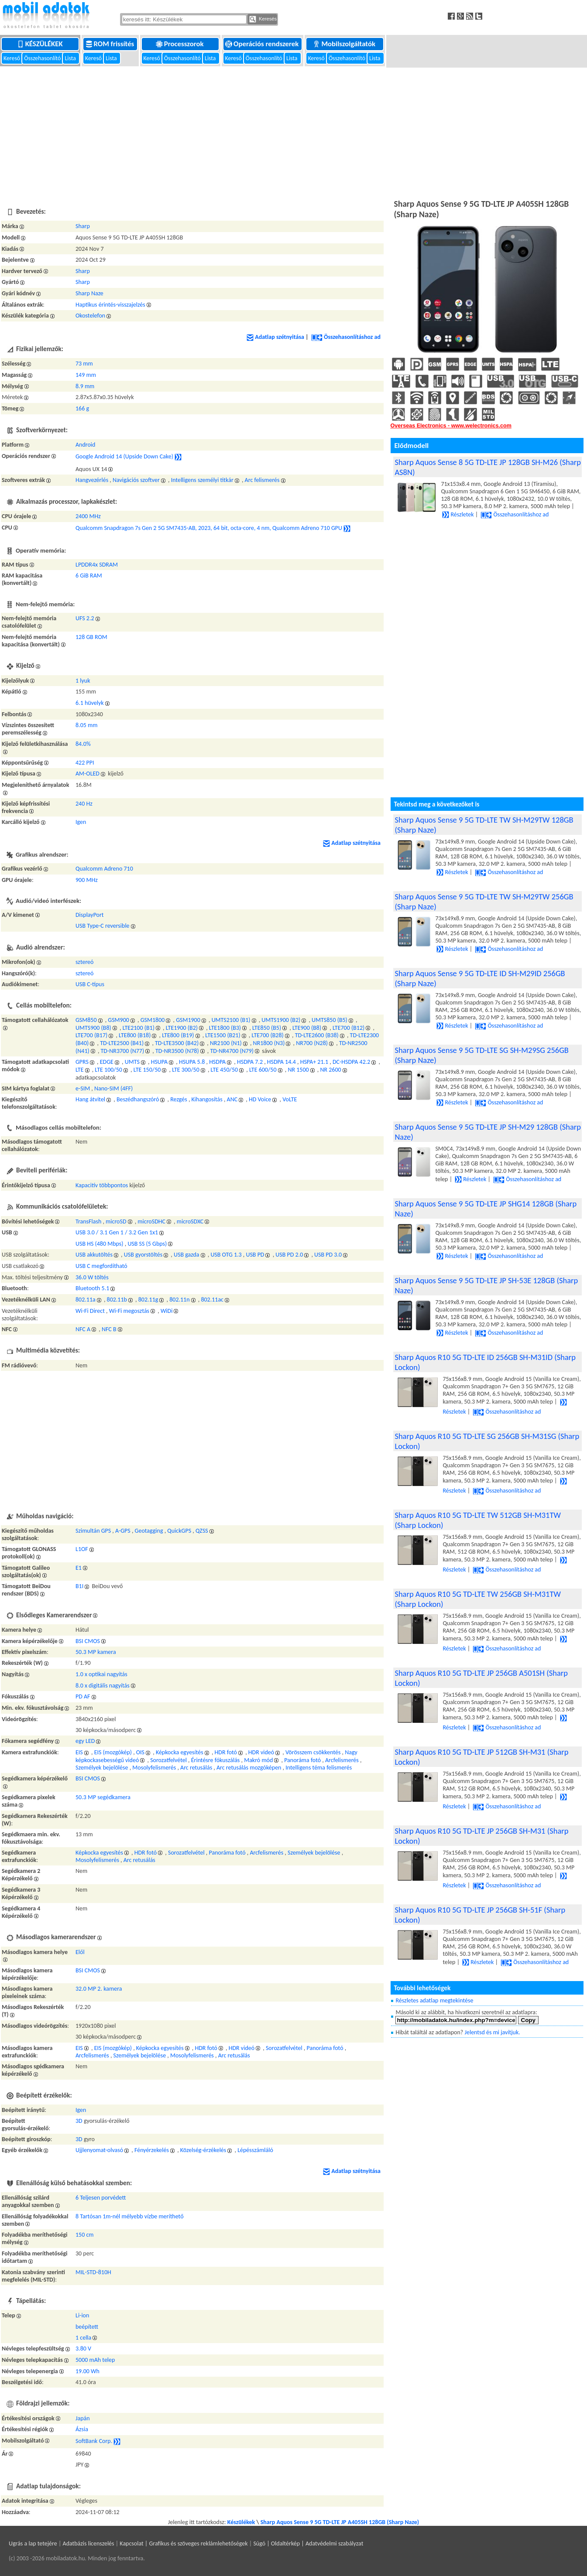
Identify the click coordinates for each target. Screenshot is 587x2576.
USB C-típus (90, 984)
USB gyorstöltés (143, 1254)
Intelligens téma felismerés (318, 1767)
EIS (79, 1752)
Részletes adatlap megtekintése (434, 2000)
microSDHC (151, 1221)
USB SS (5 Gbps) (147, 1243)
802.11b (117, 1299)
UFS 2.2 (85, 618)
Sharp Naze (89, 293)
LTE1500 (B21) (222, 1035)
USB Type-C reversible (103, 925)
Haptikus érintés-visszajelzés (110, 304)
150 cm (85, 2234)
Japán (83, 2418)
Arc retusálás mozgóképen (248, 1767)
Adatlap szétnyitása (275, 337)
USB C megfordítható (101, 1266)
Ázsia (82, 2429)
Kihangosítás (207, 1099)
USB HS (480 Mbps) (100, 1243)
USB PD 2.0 (289, 1254)
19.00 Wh (88, 2371)
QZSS (202, 1530)
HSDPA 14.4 (281, 1062)
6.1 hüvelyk (90, 703)
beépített (87, 2326)
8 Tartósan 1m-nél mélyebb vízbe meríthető (130, 2216)
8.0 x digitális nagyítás (103, 1685)
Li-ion (82, 2315)
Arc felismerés (262, 480)
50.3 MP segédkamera (103, 1797)
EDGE (106, 1062)
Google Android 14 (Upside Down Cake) (124, 456)
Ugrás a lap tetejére (33, 2543)
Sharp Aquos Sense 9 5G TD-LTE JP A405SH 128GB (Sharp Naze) (340, 2522)
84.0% (83, 744)
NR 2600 (330, 1069)
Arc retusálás (196, 1767)
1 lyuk (83, 680)
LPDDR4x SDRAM (97, 564)
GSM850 (86, 1020)
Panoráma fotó (302, 1760)
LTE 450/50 (224, 1069)
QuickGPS (179, 1530)
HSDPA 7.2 (250, 1062)
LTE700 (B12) (348, 1028)
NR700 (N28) (312, 1043)
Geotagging (149, 1530)
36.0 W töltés (92, 1277)
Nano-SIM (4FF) (113, 1088)
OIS (140, 1752)
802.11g (148, 1299)
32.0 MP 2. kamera (99, 1988)
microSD (116, 1221)
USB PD (255, 1254)
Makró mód (258, 1760)
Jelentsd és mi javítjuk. (492, 2032)
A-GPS (122, 1530)
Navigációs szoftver (136, 480)
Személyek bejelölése (102, 1767)
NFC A (83, 1329)
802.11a (86, 1299)
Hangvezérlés (92, 480)
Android (85, 444)
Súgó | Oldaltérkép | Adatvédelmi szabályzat (308, 2543)
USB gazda (186, 1254)
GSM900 (118, 1020)
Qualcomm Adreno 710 (104, 868)
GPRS (82, 1062)
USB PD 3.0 (328, 1254)
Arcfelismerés (342, 1760)
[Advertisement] (294, 132)
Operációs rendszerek (262, 43)
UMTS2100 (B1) (231, 1020)
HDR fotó (226, 1752)
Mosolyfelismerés (154, 1767)
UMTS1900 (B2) (280, 1020)
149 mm (86, 375)
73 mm (84, 363)
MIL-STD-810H (93, 2272)
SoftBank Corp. (94, 2441)
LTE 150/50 (147, 1069)
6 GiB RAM (89, 575)
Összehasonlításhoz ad (346, 337)
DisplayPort (90, 915)
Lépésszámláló (255, 2150)
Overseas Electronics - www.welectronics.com (450, 426)
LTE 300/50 (185, 1069)
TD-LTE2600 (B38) (317, 1035)
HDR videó (261, 1752)
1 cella (83, 2337)
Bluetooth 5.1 (92, 1288)
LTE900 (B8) (306, 1028)
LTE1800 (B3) (225, 1028)
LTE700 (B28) (268, 1035)
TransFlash (88, 1221)
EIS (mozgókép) (113, 1752)
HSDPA (217, 1062)
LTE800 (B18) (135, 1035)
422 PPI (85, 762)
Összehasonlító (43, 58)
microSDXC (190, 1221)
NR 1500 (298, 1069)
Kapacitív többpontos (102, 1185)
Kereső (12, 58)
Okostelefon (90, 315)
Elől (80, 1952)
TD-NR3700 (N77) (122, 1051)
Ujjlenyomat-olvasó (99, 2150)
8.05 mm (86, 725)
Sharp (83, 226)
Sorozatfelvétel (168, 1760)
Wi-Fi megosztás (129, 1311)
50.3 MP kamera (96, 1652)
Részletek (458, 514)
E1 (79, 1568)
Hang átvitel (90, 1099)
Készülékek (41, 43)
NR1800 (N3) (269, 1043)
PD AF (83, 1696)
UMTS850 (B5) (329, 1020)
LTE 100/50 (108, 1069)
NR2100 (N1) (226, 1043)
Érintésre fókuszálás (215, 1760)
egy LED (85, 1741)
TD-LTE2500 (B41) (122, 1043)
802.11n (179, 1299)
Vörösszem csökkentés (312, 1752)
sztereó (84, 962)
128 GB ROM (91, 637)
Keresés (263, 19)
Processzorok (180, 43)
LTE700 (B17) (91, 1035)
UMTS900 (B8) (93, 1028)
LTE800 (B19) (178, 1035)
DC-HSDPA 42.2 (351, 1062)
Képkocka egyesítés (179, 1752)
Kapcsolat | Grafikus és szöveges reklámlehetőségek (183, 2543)
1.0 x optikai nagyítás (101, 1674)
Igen (81, 822)
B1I (79, 1586)
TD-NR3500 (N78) (177, 1051)
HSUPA (159, 1062)
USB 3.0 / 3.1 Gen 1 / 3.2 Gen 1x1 (117, 1232)
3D (79, 2121)
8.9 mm (85, 386)
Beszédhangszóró (138, 1099)
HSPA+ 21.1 (314, 1062)
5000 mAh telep (95, 2360)
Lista (71, 58)
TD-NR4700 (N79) (232, 1051)
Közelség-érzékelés (203, 2150)
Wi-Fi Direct (90, 1311)
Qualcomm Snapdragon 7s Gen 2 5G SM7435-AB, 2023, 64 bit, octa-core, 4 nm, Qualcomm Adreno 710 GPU (209, 528)
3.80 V (83, 2348)
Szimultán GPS (93, 1530)
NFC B (109, 1329)
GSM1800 (153, 1020)
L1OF (82, 1549)
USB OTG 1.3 (225, 1254)
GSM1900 (188, 1020)
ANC (232, 1099)
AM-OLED (88, 773)
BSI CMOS (88, 1641)
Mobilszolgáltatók (345, 43)
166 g (82, 408)
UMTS (132, 1062)
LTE (80, 1069)
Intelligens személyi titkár (202, 480)
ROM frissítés (111, 43)
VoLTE (289, 1099)
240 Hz (84, 803)
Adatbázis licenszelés (88, 2543)
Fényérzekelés (151, 2150)
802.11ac (212, 1299)
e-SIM (83, 1088)
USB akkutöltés (94, 1254)
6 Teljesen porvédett (101, 2197)
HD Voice (260, 1099)
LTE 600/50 (263, 1069)
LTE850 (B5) (266, 1028)
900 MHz (87, 880)
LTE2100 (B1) (138, 1028)
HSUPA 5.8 (192, 1062)
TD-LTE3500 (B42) (177, 1043)
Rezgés (178, 1099)
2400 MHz (88, 516)
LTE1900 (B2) (182, 1028)
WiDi (167, 1311)
